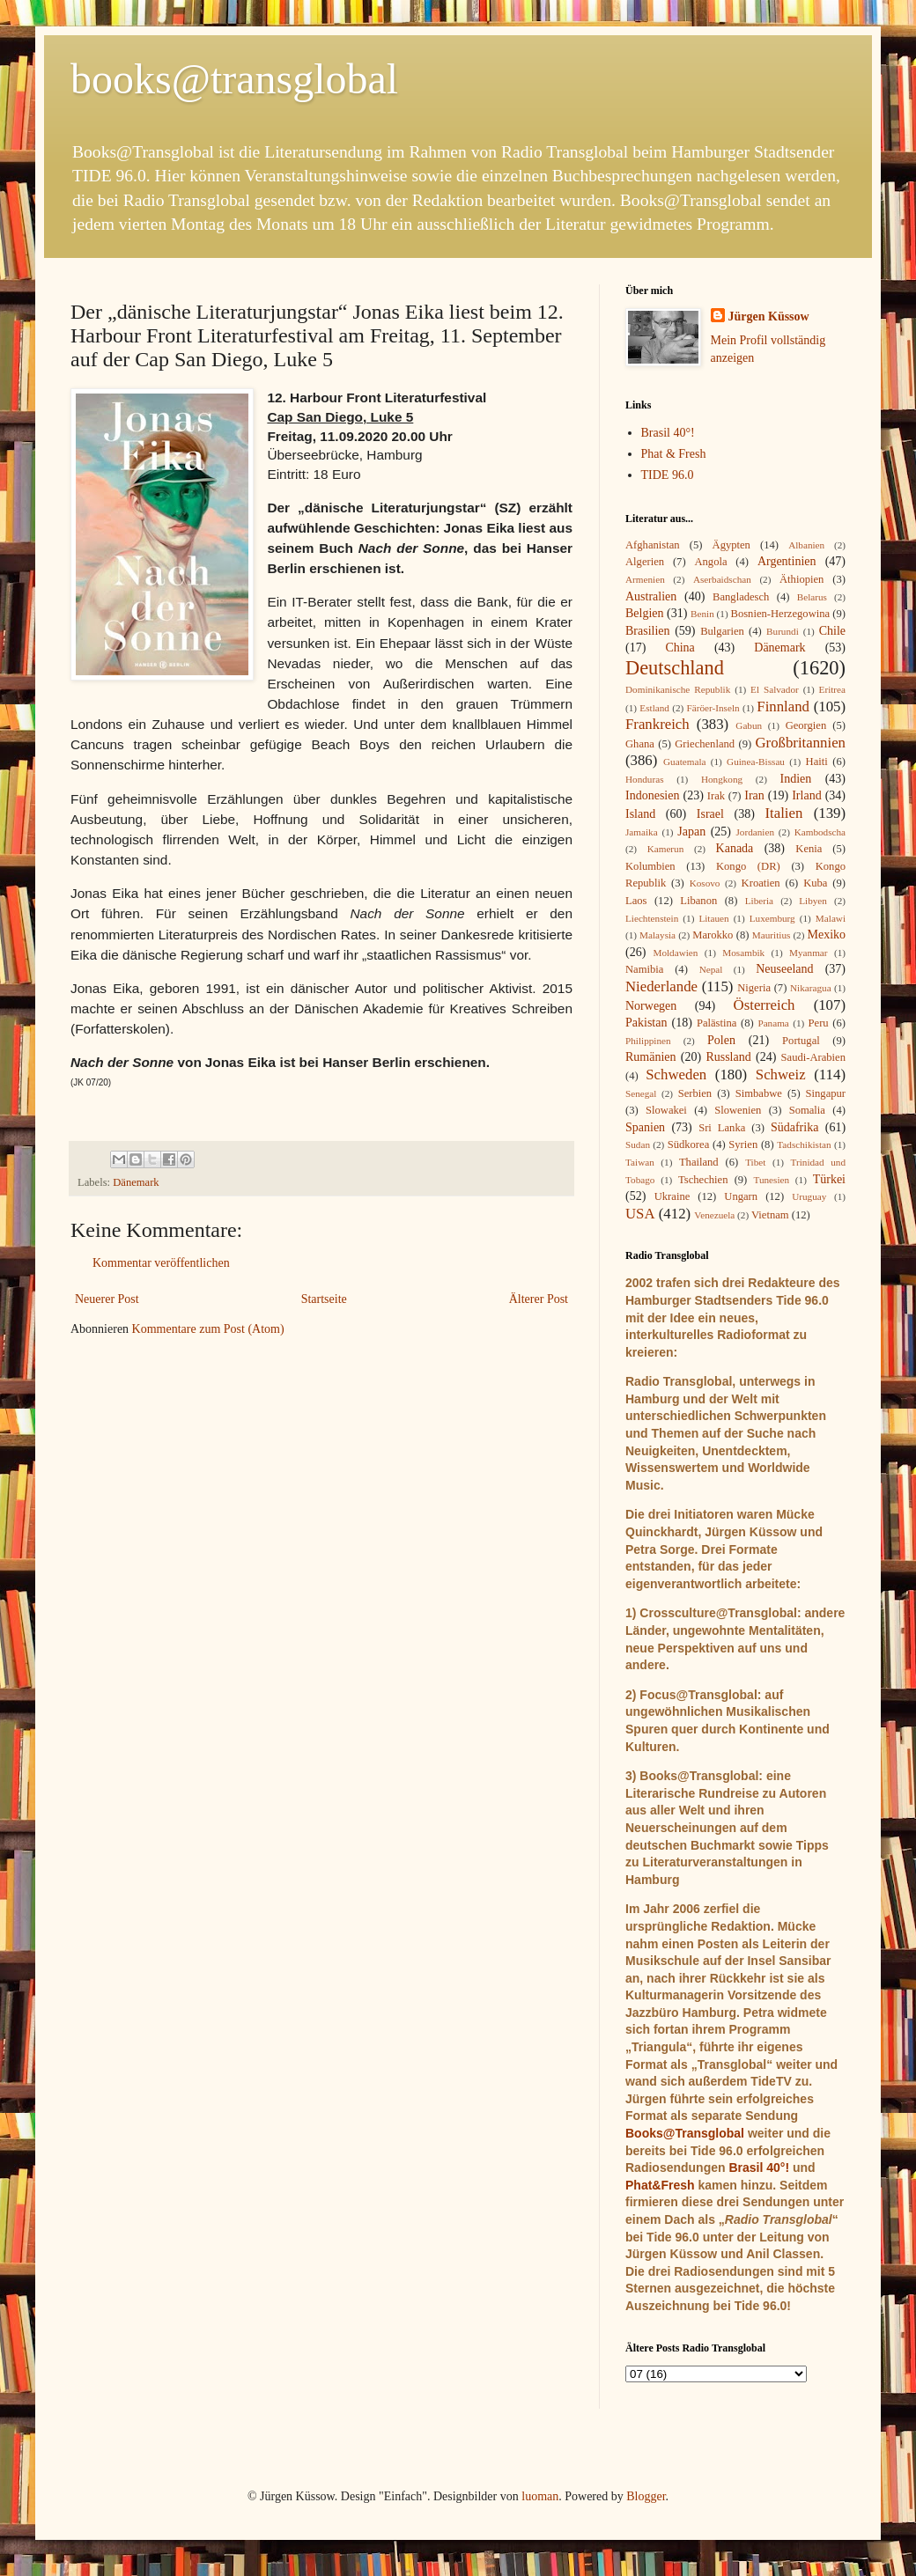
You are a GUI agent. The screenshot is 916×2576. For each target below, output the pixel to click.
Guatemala (684, 761)
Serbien (695, 1093)
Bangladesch (741, 597)
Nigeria (754, 988)
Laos (635, 900)
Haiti (817, 761)
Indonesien (652, 795)
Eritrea (832, 689)
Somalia (807, 1110)
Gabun (748, 725)
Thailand (699, 1162)
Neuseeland (784, 968)
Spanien (645, 1127)
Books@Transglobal (684, 2133)
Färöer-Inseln (713, 708)
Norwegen (650, 1005)
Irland (806, 795)
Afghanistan (652, 545)
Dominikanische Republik (677, 689)
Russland (727, 1057)
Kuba (815, 883)
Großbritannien (800, 742)
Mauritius (771, 935)
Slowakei (666, 1110)
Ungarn (740, 1196)
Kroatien (761, 883)
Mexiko (826, 934)
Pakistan (646, 1022)
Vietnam (770, 1215)
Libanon (698, 900)
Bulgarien (722, 631)
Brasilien (647, 630)
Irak (716, 796)
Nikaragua (810, 988)
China (679, 647)
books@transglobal (234, 78)
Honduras (644, 779)
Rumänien (650, 1057)
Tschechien (703, 1180)
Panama (772, 1023)
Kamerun (665, 848)
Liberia (759, 900)
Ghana (639, 744)
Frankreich (657, 724)
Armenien (645, 579)
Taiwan (639, 1162)
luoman (539, 2496)
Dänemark (136, 1182)
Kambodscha (820, 832)
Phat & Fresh (673, 453)
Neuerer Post (107, 1299)
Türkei (829, 1179)
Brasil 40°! (668, 432)
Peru (819, 1023)
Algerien (644, 562)
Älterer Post (538, 1299)
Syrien (742, 1144)
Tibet (755, 1162)
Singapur (826, 1093)
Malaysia (657, 935)
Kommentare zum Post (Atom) (208, 1329)
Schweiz (781, 1074)
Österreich (764, 1005)
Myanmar (808, 952)
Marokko (712, 935)
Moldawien (675, 952)
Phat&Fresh (660, 2185)
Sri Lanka (721, 1128)
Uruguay (809, 1196)
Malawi (831, 918)
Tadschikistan (804, 1144)
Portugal (801, 1040)
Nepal (711, 969)
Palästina (716, 1023)
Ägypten (731, 545)
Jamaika (641, 832)
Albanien (806, 545)
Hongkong (721, 779)
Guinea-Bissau (756, 761)
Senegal (640, 1093)
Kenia (808, 849)
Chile (832, 630)
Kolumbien (650, 866)
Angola (710, 562)
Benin (702, 613)
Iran (754, 795)
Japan (691, 831)
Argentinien (786, 561)
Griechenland (705, 744)
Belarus (812, 597)
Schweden (676, 1074)
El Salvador (774, 689)
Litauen (713, 918)
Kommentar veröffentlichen (161, 1263)
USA (640, 1213)
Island (640, 814)
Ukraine (672, 1196)
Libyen (813, 900)
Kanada (735, 848)
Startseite (324, 1299)
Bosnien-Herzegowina (781, 613)
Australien (650, 596)
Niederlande (661, 986)
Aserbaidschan (722, 579)
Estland (654, 708)
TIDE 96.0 (667, 475)
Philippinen (648, 1040)
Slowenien (737, 1110)
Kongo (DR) (748, 866)
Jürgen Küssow (768, 316)
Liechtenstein (651, 918)
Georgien (806, 725)
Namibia (644, 969)
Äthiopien (801, 579)
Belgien (644, 613)
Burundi (782, 631)
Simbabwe (758, 1093)
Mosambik (743, 952)
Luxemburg (772, 918)
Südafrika (794, 1127)
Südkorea (689, 1144)
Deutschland (674, 668)
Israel (710, 814)
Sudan (637, 1144)
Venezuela (714, 1215)
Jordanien (755, 832)
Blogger (645, 2496)
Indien (796, 778)
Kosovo (705, 883)
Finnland (783, 706)
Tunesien (771, 1179)
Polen (721, 1040)
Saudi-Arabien (813, 1057)
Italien (783, 813)
